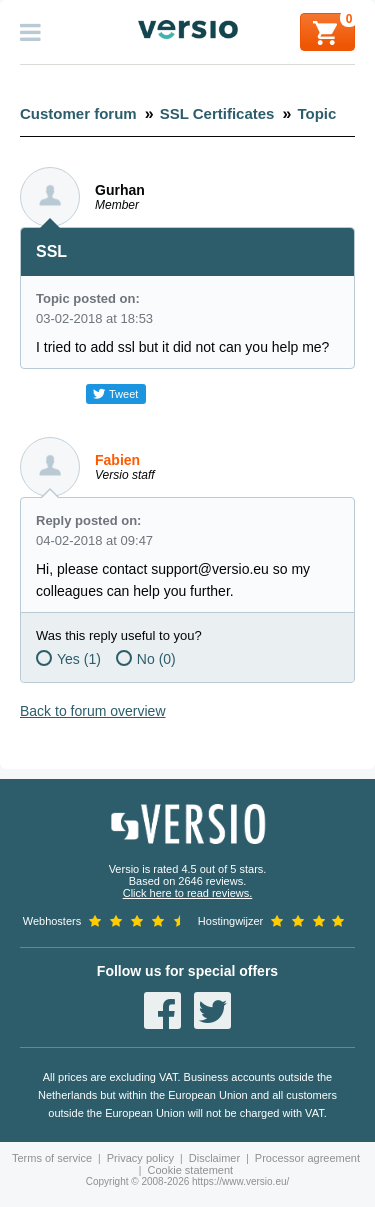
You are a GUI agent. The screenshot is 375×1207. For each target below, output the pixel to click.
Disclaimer (214, 1158)
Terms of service (52, 1158)
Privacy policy (140, 1158)
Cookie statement (191, 1170)
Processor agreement (307, 1158)
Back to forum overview (93, 711)
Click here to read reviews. (188, 893)
